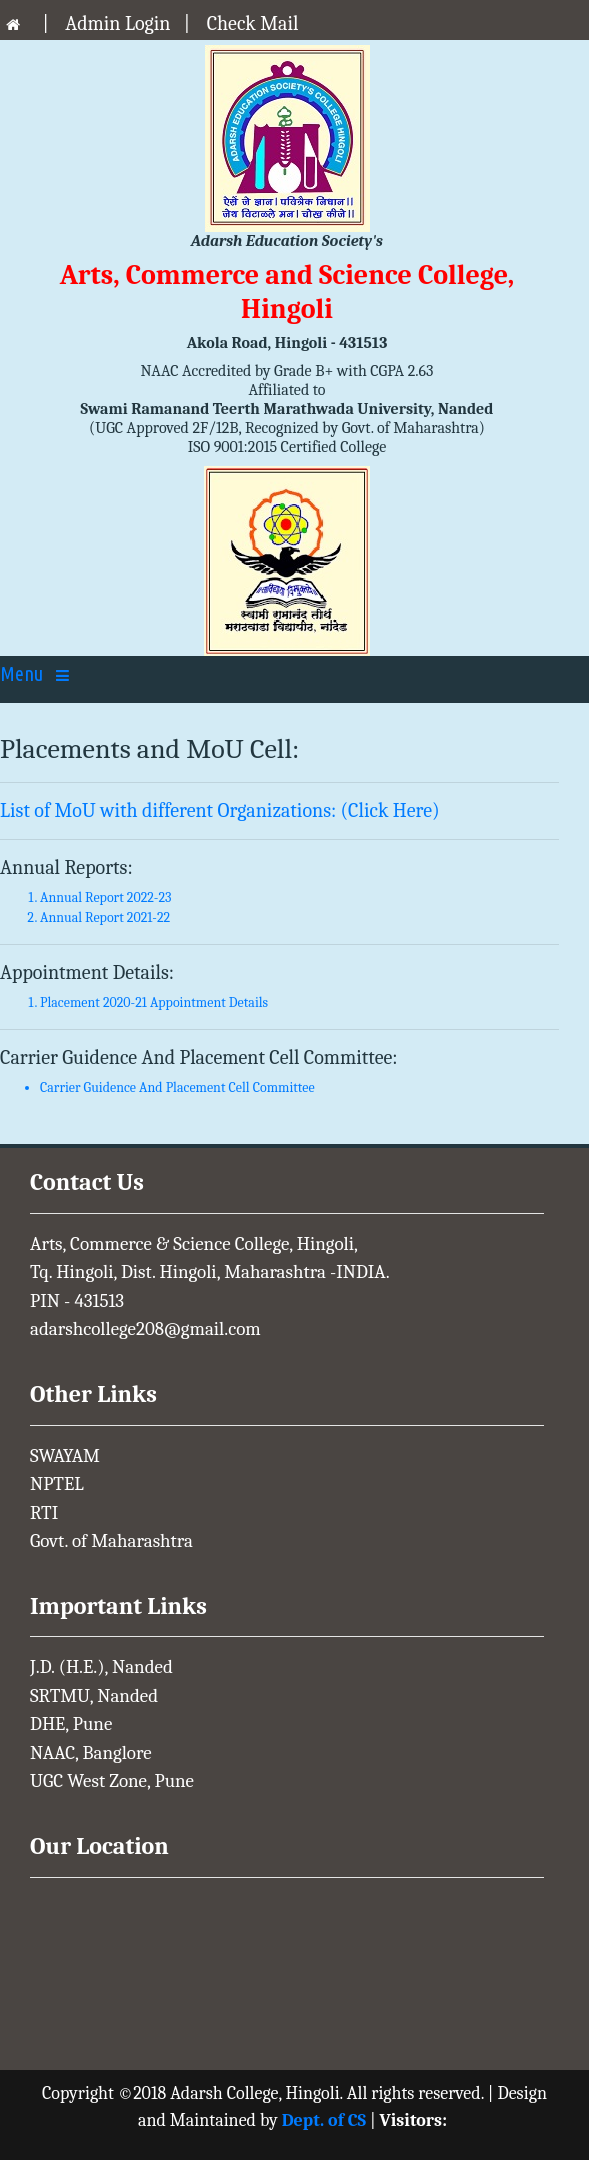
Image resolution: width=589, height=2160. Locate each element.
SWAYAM (65, 1456)
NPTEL (57, 1484)
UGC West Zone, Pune (112, 1781)
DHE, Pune (71, 1724)
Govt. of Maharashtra (111, 1541)
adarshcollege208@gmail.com (145, 1329)
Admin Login (117, 23)
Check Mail (253, 23)
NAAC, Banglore (91, 1753)
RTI (44, 1513)
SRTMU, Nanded (94, 1696)
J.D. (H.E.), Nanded (101, 1667)
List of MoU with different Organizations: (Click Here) (220, 810)
